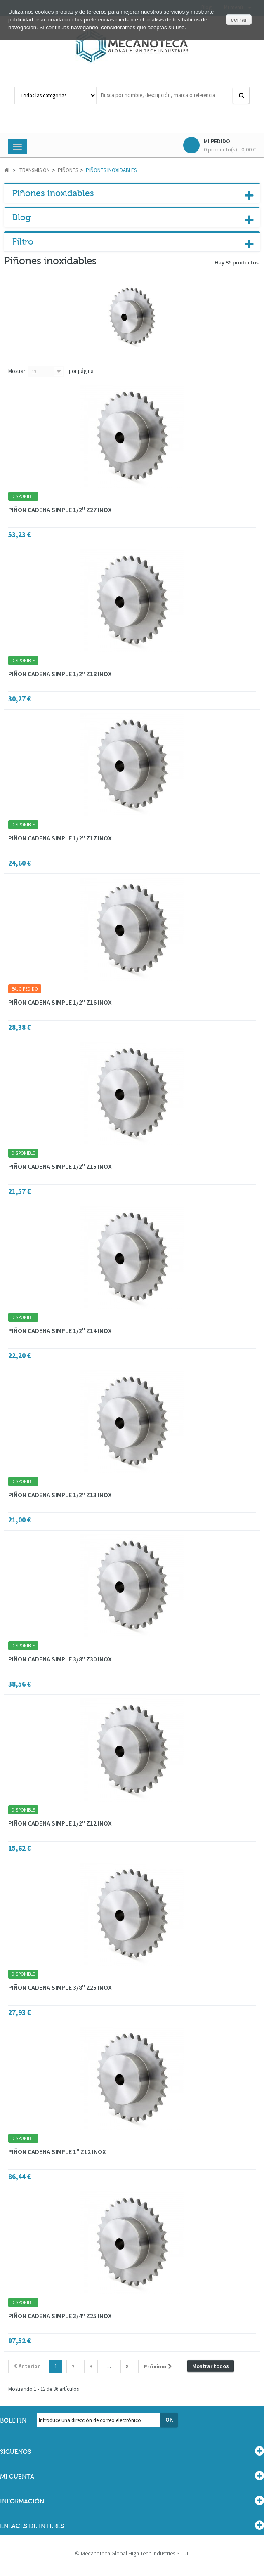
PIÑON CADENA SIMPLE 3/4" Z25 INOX (60, 2316)
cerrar (239, 20)
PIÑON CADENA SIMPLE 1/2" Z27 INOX (60, 509)
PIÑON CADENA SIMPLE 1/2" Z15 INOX (60, 1166)
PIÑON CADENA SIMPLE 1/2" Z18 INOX (60, 674)
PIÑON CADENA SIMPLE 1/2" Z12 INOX (60, 1823)
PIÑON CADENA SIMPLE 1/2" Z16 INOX (60, 1002)
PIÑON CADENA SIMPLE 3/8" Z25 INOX (60, 1987)
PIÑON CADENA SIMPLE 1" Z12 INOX (57, 2151)
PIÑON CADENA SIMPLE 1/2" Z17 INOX (60, 838)
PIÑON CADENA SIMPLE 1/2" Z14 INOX (60, 1330)
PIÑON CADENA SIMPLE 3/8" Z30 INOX (60, 1659)
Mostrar (16, 371)
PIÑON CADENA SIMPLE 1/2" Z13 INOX (60, 1495)
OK (169, 2419)
